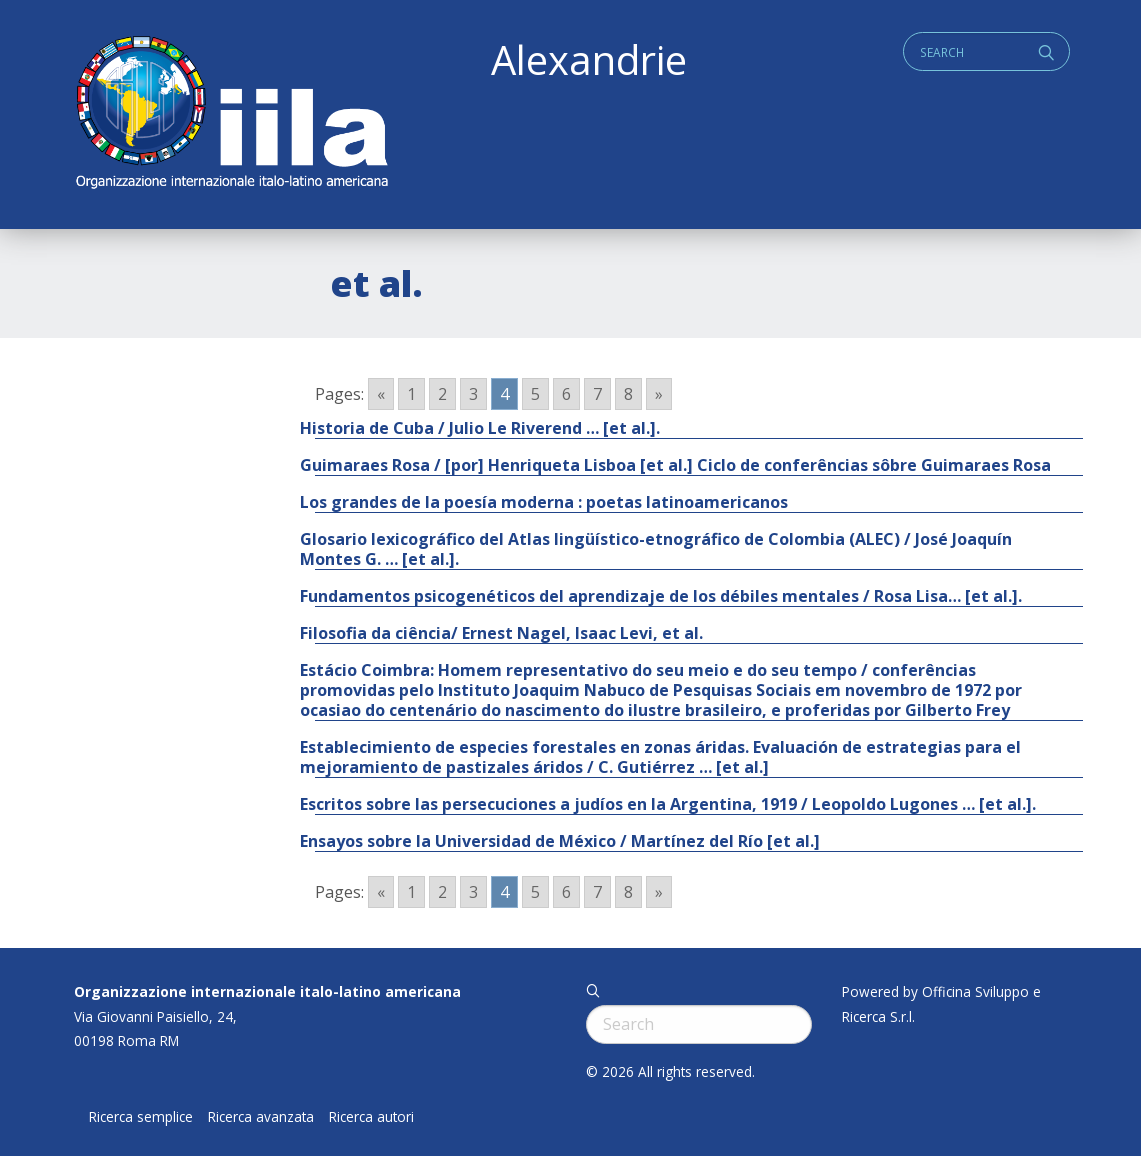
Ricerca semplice (141, 1117)
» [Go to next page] (659, 394)
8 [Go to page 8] (628, 394)
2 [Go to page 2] (442, 394)
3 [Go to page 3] (473, 394)
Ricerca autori (371, 1117)
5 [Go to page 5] (535, 394)
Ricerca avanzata (261, 1117)
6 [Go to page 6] (566, 394)
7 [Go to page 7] (597, 394)
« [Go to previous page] (381, 394)
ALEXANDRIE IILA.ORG (231, 114)
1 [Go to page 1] (411, 394)
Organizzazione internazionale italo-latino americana (267, 991)
